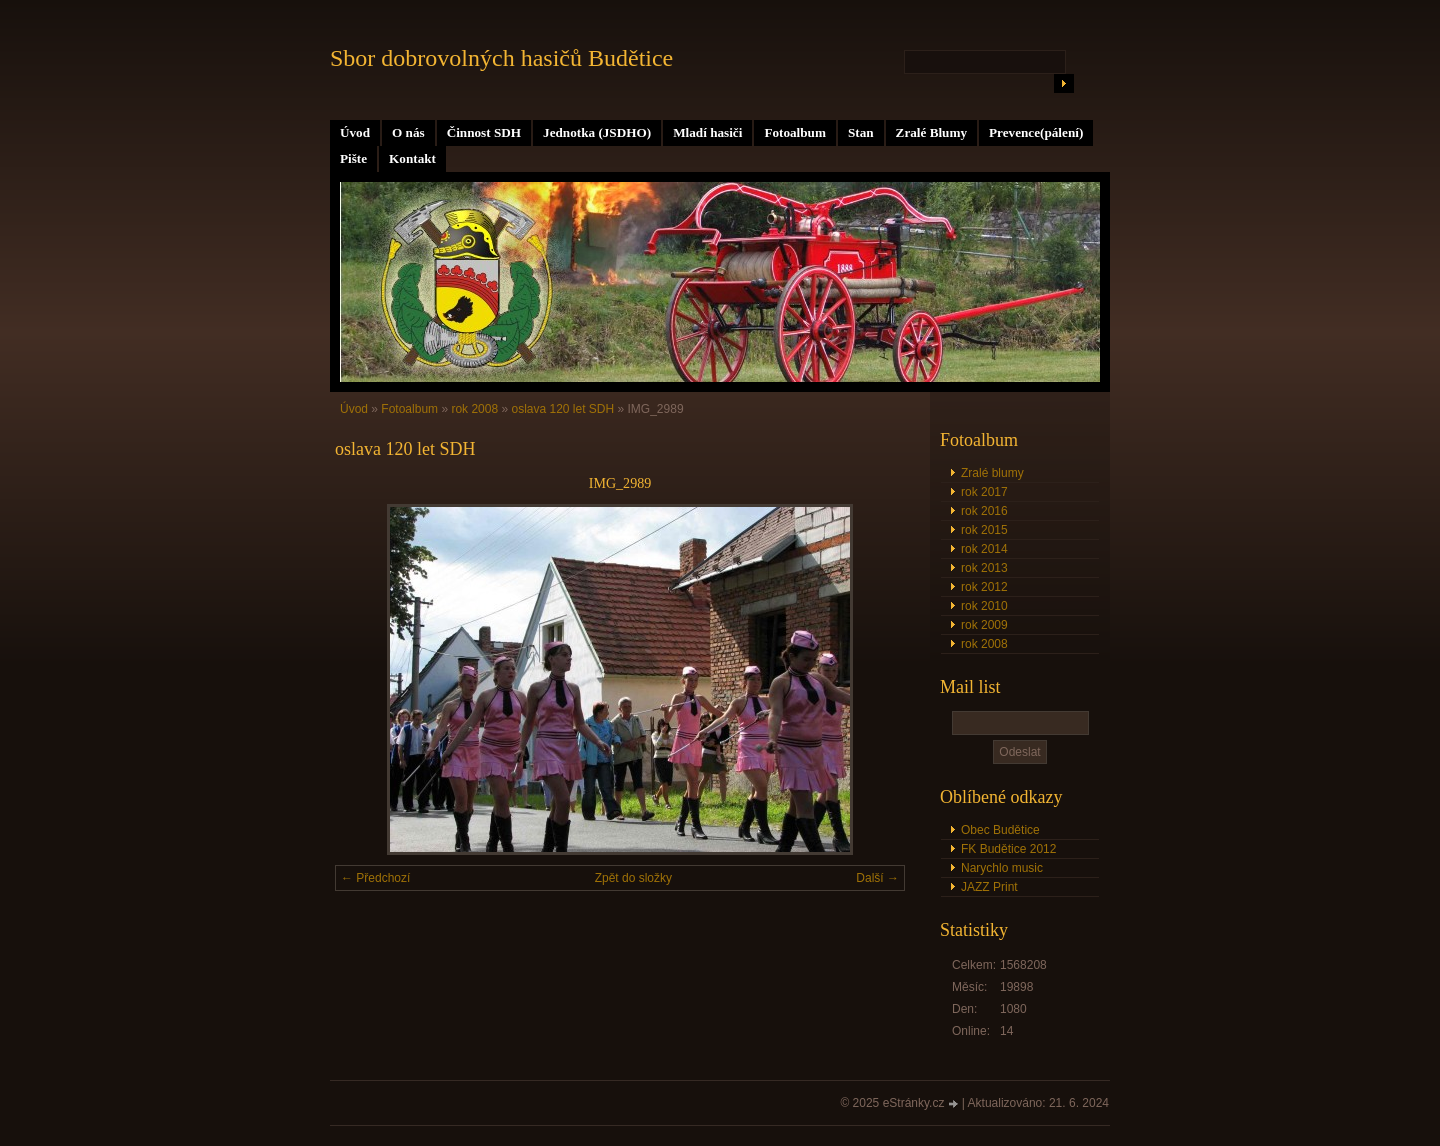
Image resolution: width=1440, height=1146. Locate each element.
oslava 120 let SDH (562, 409)
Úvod (355, 132)
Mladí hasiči (707, 132)
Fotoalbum (795, 132)
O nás (408, 132)
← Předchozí (375, 878)
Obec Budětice (1000, 830)
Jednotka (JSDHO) (597, 132)
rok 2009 (984, 625)
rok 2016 (984, 511)
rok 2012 (984, 587)
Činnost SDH (484, 132)
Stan (861, 132)
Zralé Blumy (931, 132)
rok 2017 (984, 492)
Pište (353, 158)
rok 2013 (984, 568)
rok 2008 (984, 644)
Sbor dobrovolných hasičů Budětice (501, 58)
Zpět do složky (633, 878)
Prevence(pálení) (1036, 132)
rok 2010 (984, 606)
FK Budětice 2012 (1008, 849)
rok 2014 (984, 549)
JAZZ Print (989, 887)
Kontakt (412, 158)
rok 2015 (984, 530)
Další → (877, 878)
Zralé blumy (992, 473)
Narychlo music (1002, 868)
